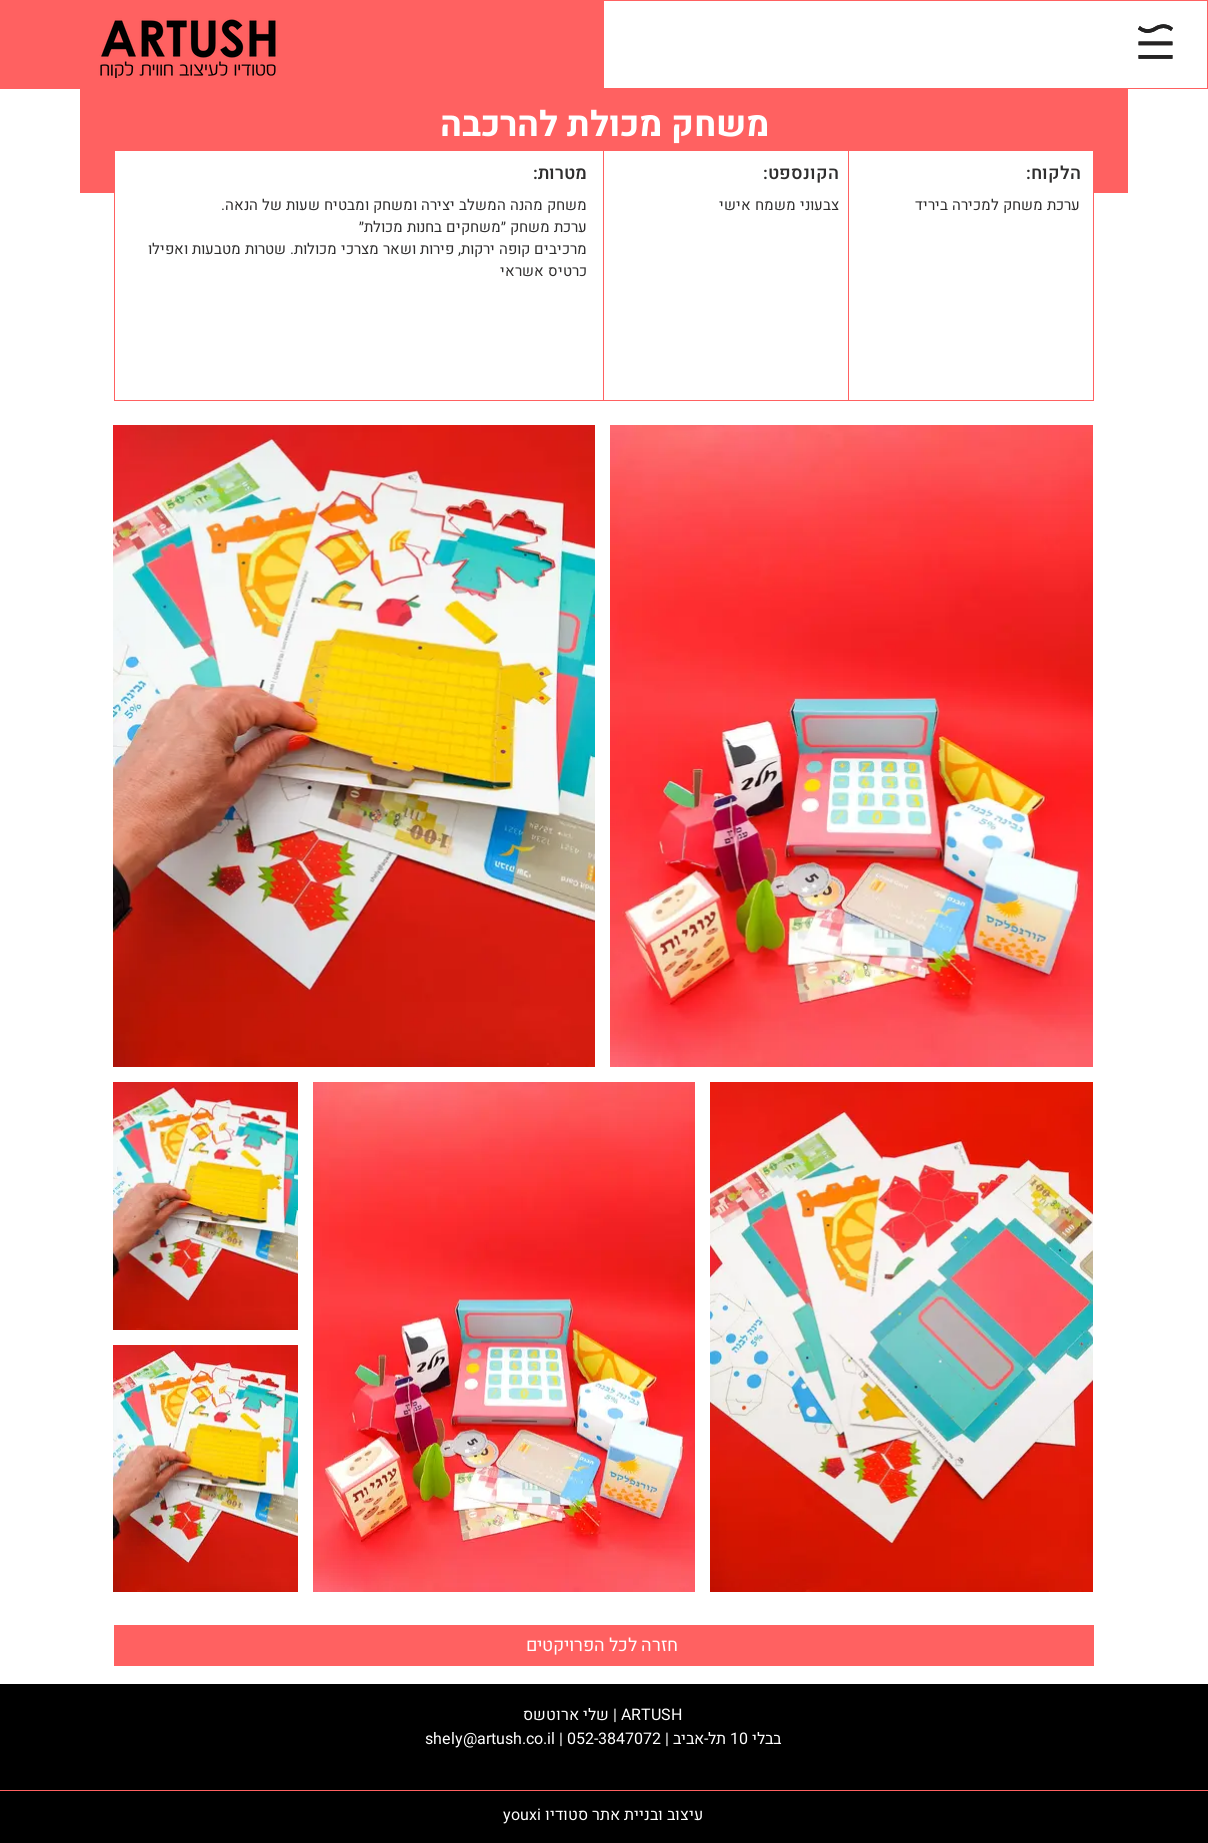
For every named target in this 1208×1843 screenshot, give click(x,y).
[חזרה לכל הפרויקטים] (604, 1645)
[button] (1155, 41)
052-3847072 (614, 1739)
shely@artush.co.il (490, 1739)
